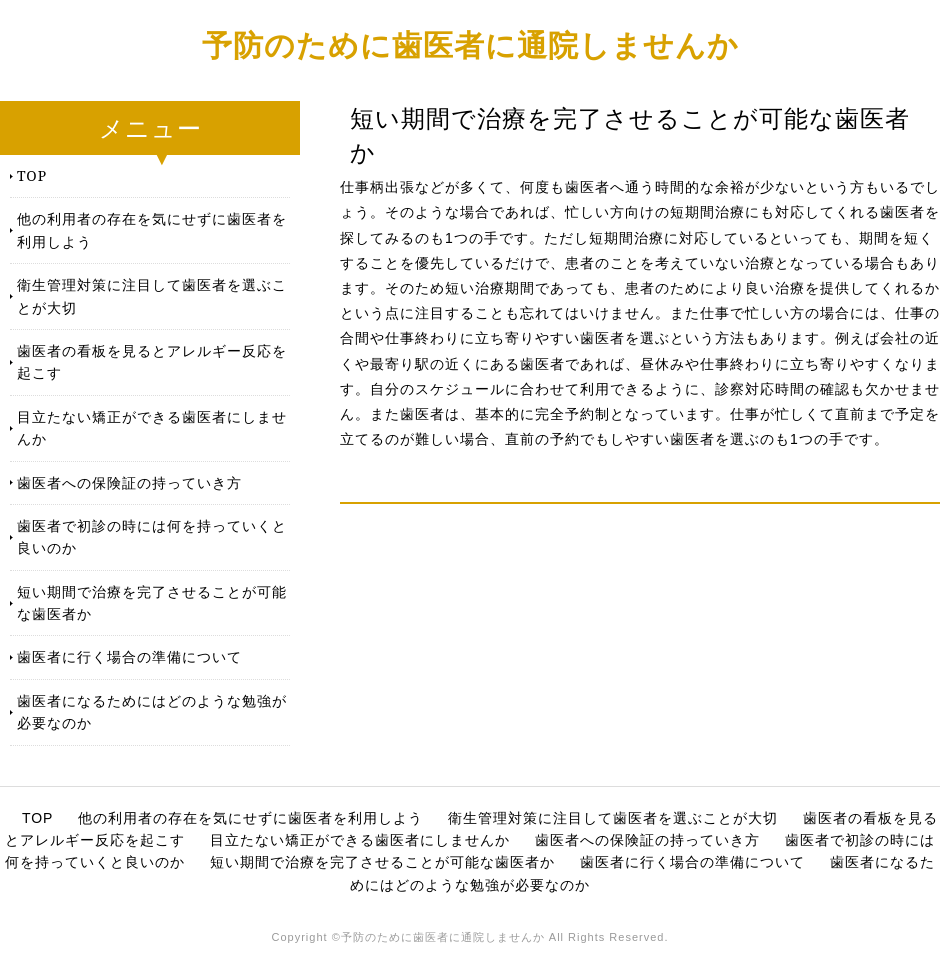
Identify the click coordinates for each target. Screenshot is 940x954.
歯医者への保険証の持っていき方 (129, 482)
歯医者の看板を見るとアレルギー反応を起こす (152, 361)
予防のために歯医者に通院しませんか (470, 44)
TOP (32, 175)
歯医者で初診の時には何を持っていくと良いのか (152, 536)
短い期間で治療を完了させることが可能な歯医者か (152, 602)
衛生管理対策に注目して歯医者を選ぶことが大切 (152, 295)
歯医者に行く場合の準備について (129, 656)
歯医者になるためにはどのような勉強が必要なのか (152, 711)
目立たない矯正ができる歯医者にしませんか (152, 427)
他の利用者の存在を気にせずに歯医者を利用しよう (152, 229)
